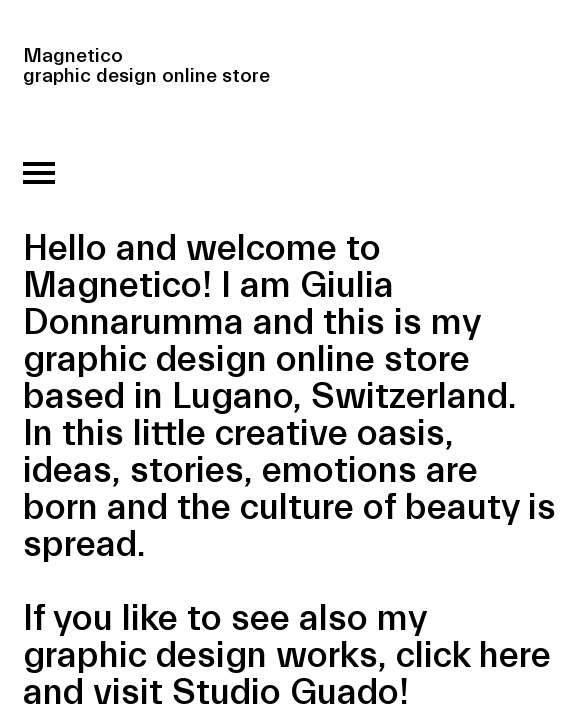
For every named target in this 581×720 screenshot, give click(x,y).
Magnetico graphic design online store (146, 54)
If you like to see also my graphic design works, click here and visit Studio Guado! (287, 655)
